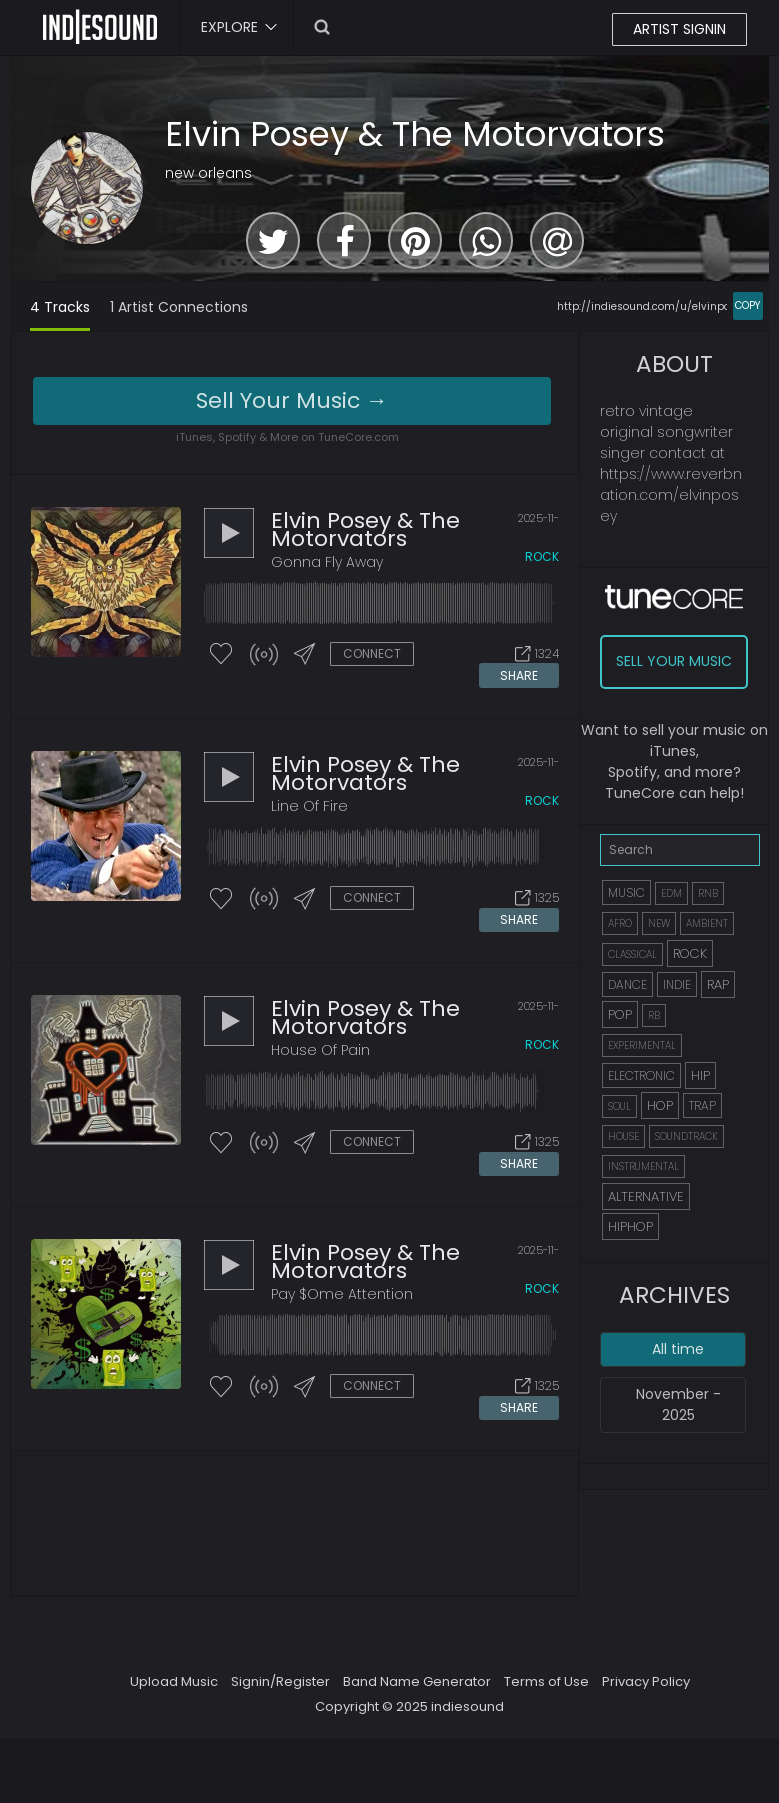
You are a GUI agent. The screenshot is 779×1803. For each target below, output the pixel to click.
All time (678, 1349)
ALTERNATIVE (646, 1196)
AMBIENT (707, 923)
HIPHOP (630, 1226)
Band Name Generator (417, 1677)
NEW (659, 923)
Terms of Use (546, 1677)
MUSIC (626, 892)
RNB (708, 893)
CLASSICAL (632, 954)
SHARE (519, 674)
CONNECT (372, 653)
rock (542, 556)
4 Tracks (60, 307)
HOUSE (623, 1136)
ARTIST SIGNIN (679, 29)
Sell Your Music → (292, 400)
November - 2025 (678, 1404)
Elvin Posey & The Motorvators (415, 134)
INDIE (677, 984)
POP (620, 1014)
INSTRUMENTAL (643, 1166)
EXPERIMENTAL (642, 1045)
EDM (671, 893)
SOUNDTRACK (686, 1136)
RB (654, 1015)
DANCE (627, 984)
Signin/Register (280, 1677)
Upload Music (174, 1677)
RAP (718, 984)
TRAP (702, 1105)
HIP (700, 1075)
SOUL (619, 1106)
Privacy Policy (646, 1677)
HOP (660, 1105)
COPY (747, 305)
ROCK (690, 953)
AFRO (620, 923)
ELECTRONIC (641, 1075)
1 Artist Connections (179, 307)
